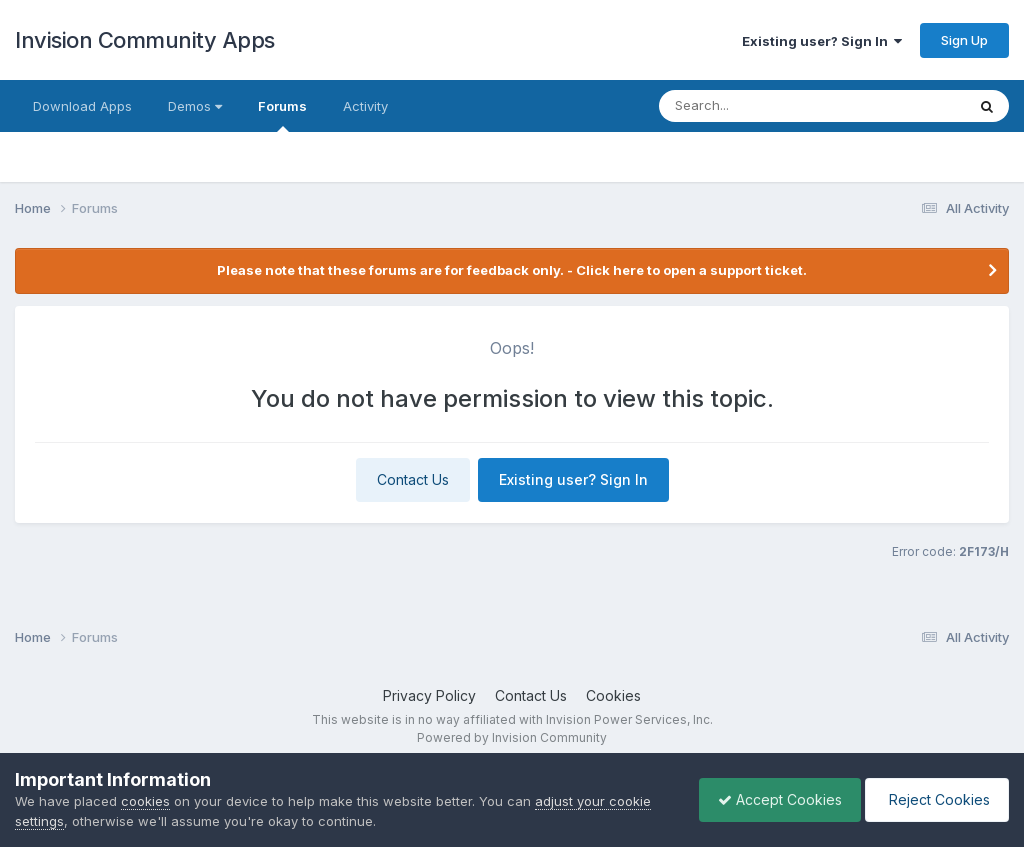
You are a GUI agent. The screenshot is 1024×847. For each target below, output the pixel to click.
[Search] (772, 106)
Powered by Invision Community (512, 737)
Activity (365, 106)
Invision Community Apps (145, 40)
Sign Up (964, 40)
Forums (282, 115)
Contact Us (413, 479)
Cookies (613, 695)
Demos (195, 106)
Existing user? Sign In (822, 41)
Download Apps (82, 106)
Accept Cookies (775, 799)
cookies (145, 801)
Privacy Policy (429, 695)
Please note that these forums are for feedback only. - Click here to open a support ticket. (512, 270)
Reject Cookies (935, 799)
